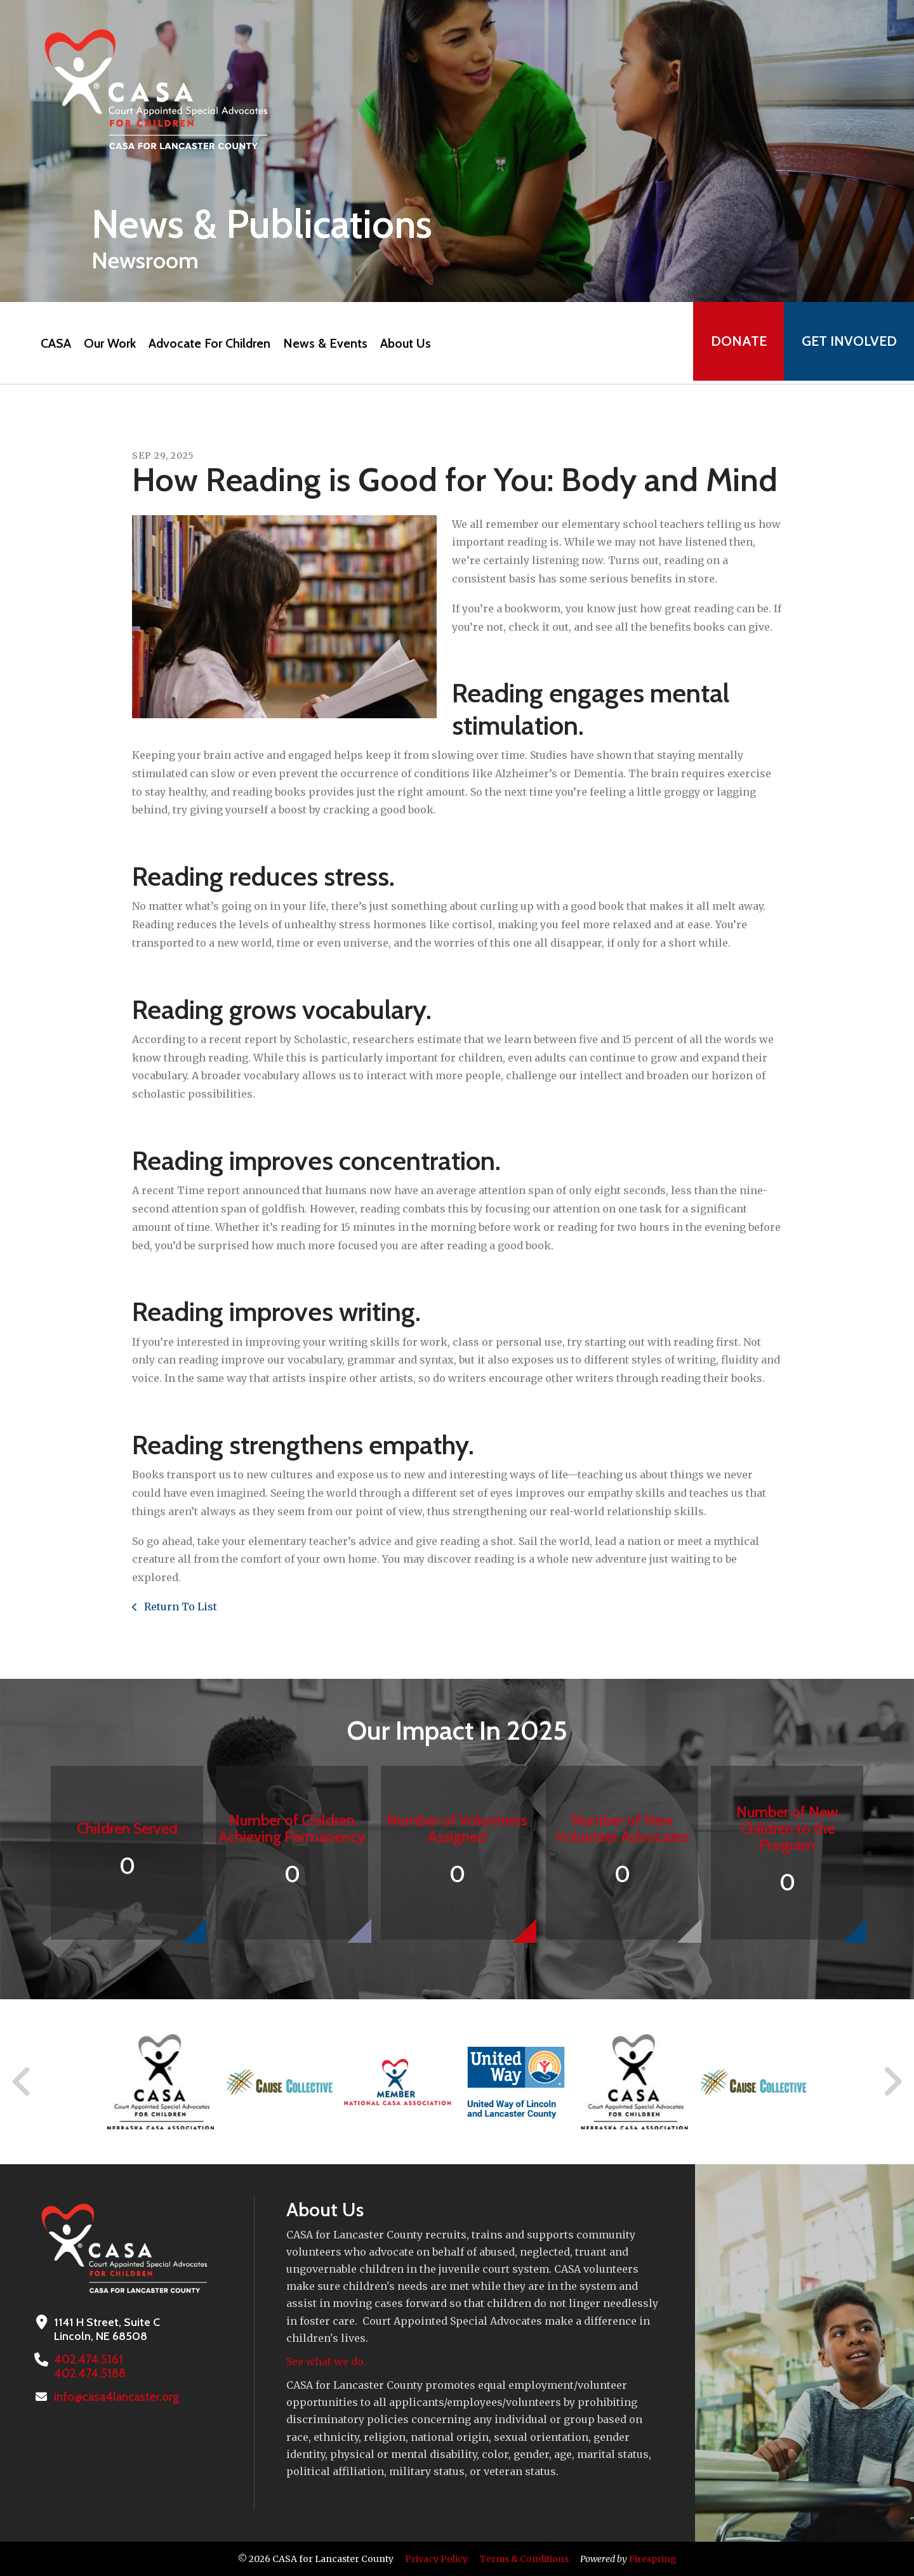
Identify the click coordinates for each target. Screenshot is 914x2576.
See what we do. (326, 2361)
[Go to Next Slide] (892, 2082)
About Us (402, 343)
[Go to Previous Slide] (22, 2082)
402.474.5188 (88, 2374)
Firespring (653, 2559)
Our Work (107, 343)
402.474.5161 (86, 2360)
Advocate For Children (206, 343)
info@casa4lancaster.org (115, 2397)
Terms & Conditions (524, 2559)
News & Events (322, 343)
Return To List (179, 1606)
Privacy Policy (436, 2559)
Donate (734, 343)
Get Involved (847, 343)
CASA (52, 343)
